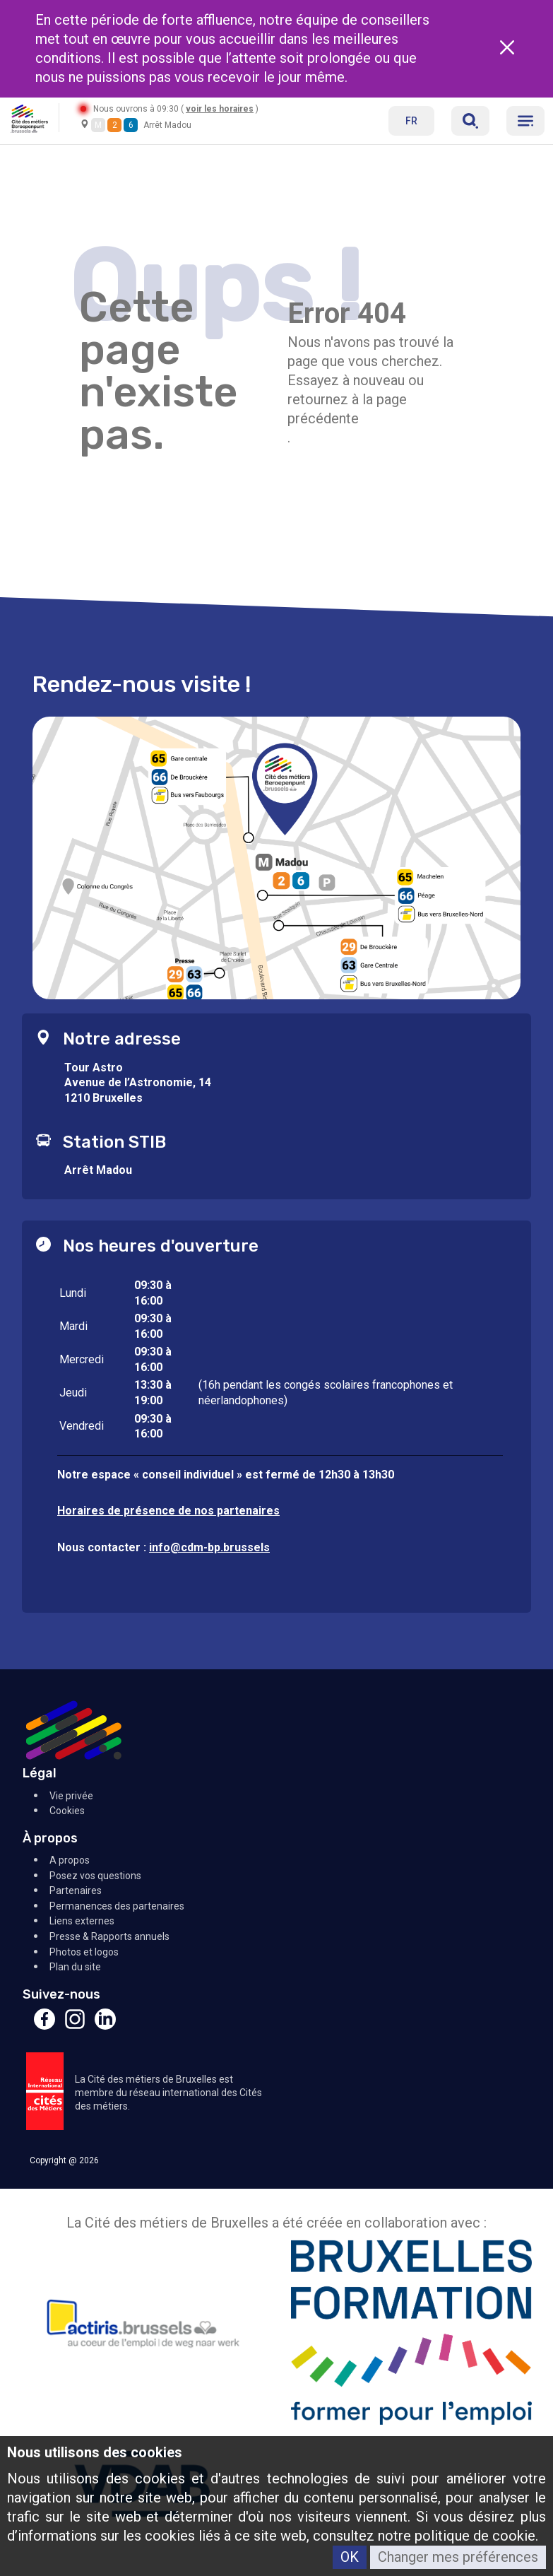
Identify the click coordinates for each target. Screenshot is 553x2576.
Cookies (67, 1810)
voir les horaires (220, 109)
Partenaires (75, 1890)
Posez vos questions (95, 1875)
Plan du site (75, 1966)
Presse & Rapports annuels (109, 1936)
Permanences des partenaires (116, 1906)
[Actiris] (142, 2335)
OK (349, 2556)
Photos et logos (84, 1952)
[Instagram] (74, 2026)
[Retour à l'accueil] (29, 118)
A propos (69, 1860)
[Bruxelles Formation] (412, 2335)
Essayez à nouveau (346, 380)
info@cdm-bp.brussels (209, 1547)
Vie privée (71, 1795)
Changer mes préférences (458, 2556)
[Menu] (525, 121)
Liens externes (81, 1921)
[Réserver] (470, 121)
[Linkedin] (105, 2026)
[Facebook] (44, 2026)
